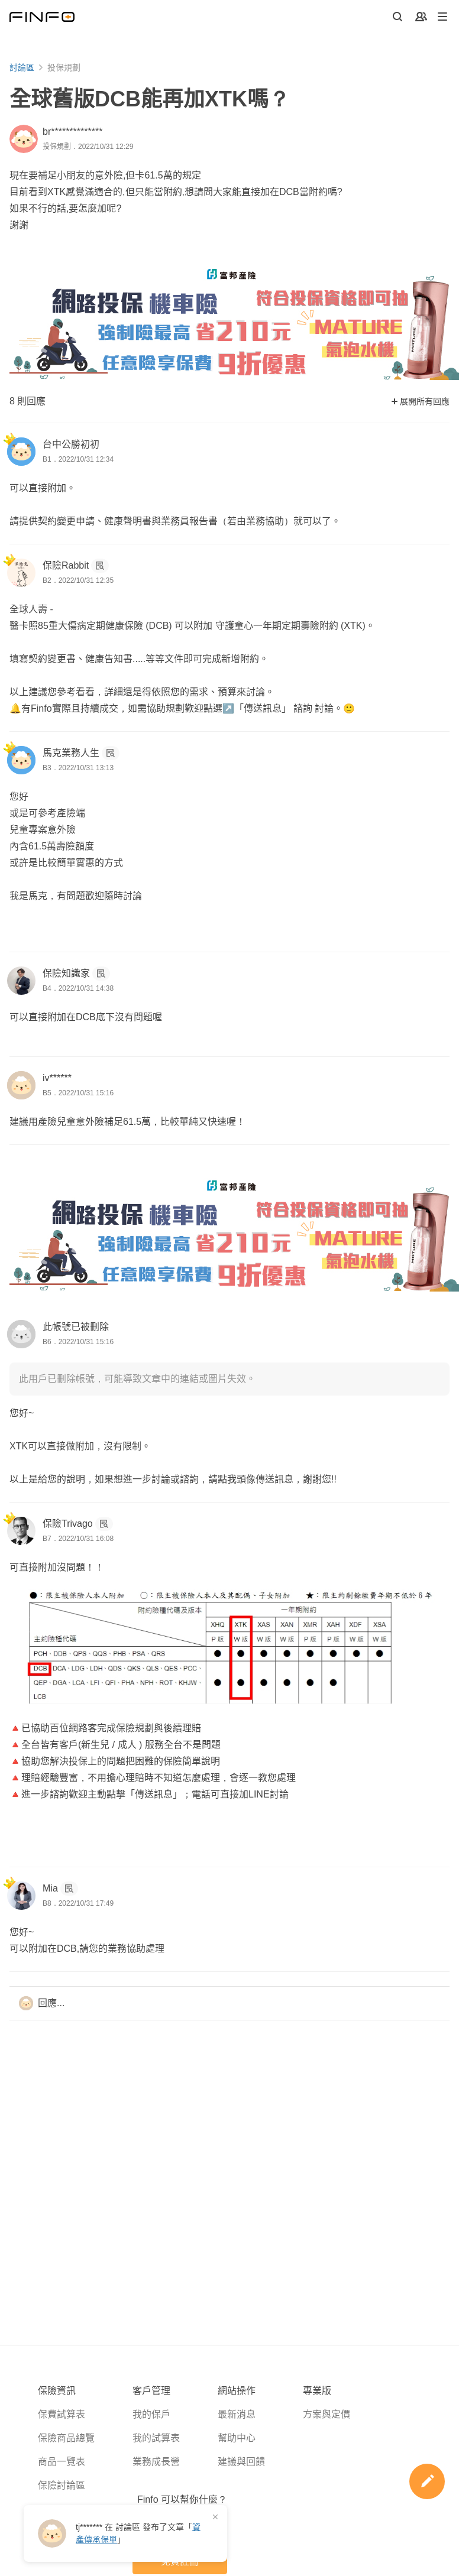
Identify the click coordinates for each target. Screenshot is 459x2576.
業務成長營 (156, 2462)
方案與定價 (326, 2414)
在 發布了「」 (138, 2533)
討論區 (21, 67)
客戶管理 (151, 2391)
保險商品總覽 (66, 2438)
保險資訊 (57, 2391)
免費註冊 (180, 2561)
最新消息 (237, 2414)
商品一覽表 (61, 2462)
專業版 (317, 2391)
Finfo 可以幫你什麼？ (182, 2499)
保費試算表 (61, 2414)
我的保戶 (151, 2414)
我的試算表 (156, 2438)
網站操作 (237, 2391)
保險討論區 (61, 2485)
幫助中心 (237, 2438)
